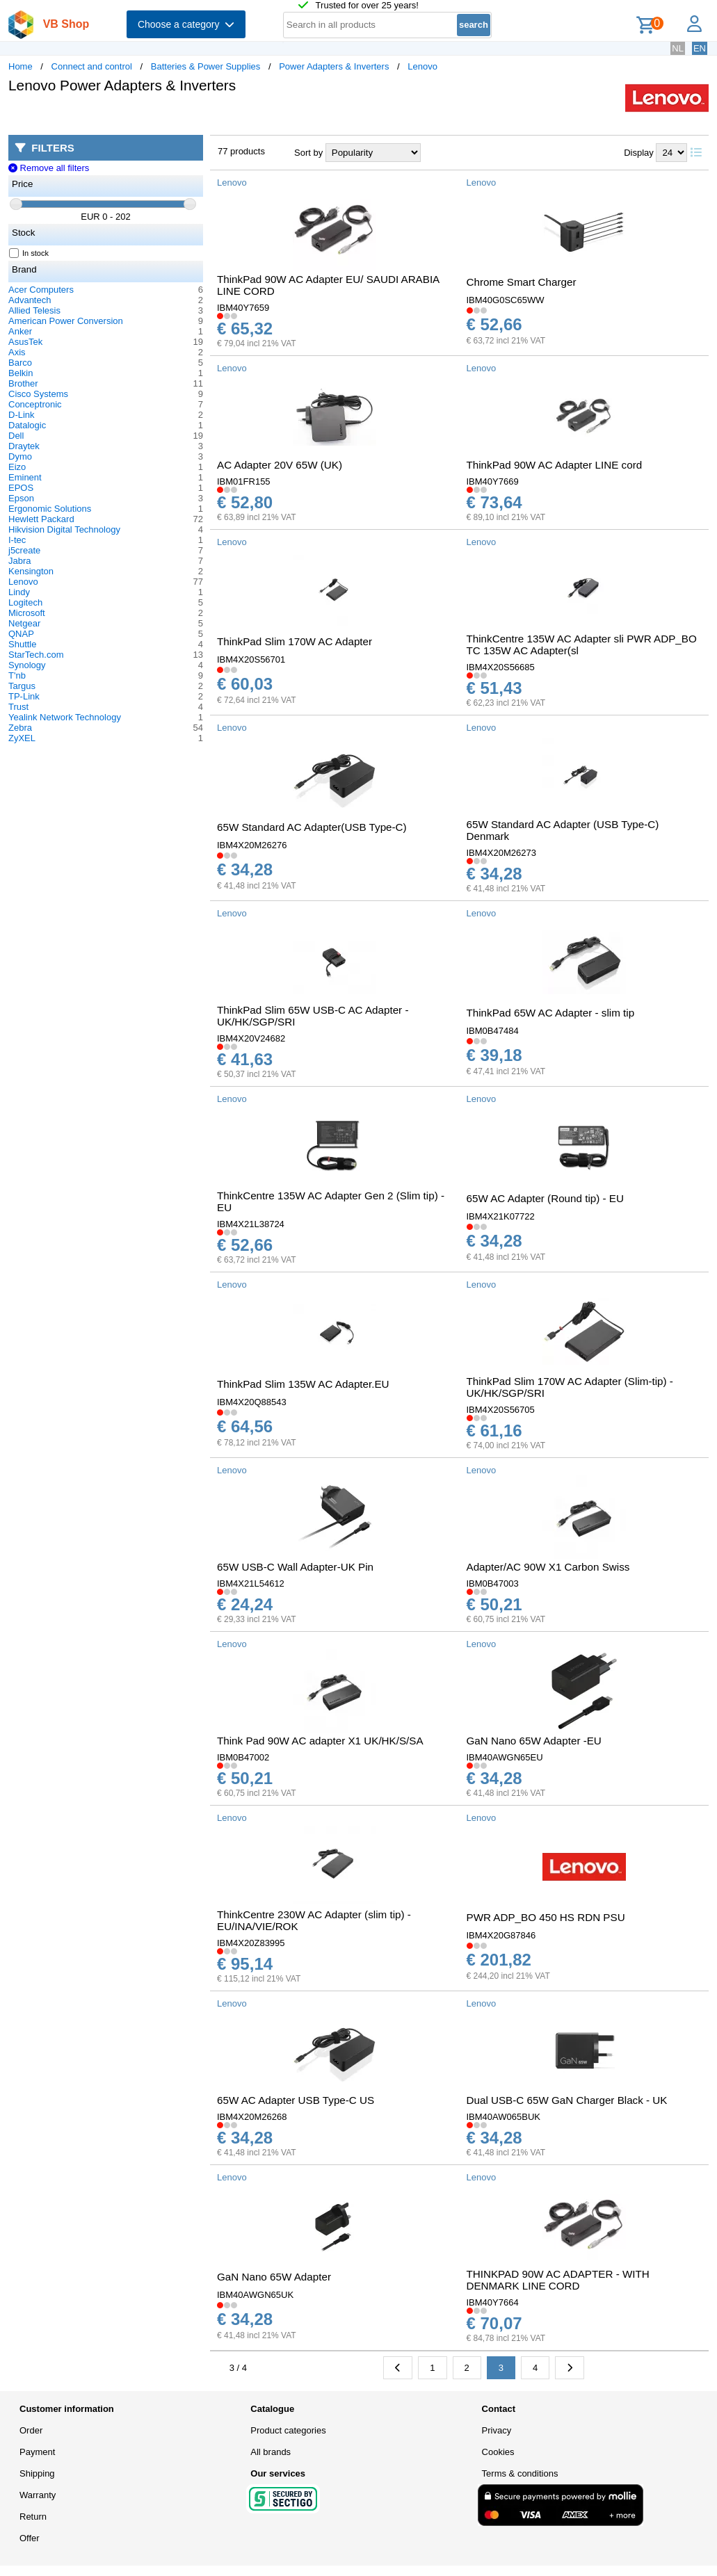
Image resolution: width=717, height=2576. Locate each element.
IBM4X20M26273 (501, 853)
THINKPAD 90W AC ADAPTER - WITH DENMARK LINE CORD (558, 2280)
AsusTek (25, 342)
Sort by (308, 152)
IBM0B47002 (243, 1757)
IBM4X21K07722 (501, 1216)
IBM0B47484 (493, 1031)
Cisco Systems (38, 394)
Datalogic (27, 425)
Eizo (17, 467)
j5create (24, 550)
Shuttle (22, 644)
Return (33, 2516)
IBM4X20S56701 (251, 659)
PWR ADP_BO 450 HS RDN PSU (546, 1917)
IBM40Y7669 (493, 481)
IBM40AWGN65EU (505, 1757)
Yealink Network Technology (64, 717)
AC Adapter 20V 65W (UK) (279, 465)
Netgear (24, 623)
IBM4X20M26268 (252, 2117)
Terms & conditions (520, 2473)
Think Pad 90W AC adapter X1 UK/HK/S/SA (320, 1741)
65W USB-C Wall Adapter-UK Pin (295, 1567)
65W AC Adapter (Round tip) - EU (545, 1198)
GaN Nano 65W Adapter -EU (534, 1741)
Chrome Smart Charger (522, 282)
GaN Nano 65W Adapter (274, 2277)
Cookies (498, 2452)
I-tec (17, 540)
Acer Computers (41, 289)
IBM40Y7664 (493, 2302)
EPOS (20, 488)
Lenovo (422, 66)
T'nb (17, 675)
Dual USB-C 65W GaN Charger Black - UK (567, 2100)
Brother (23, 383)
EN (699, 48)
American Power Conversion (65, 321)
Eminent (25, 477)
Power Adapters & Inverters (334, 66)
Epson (21, 498)
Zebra (20, 727)
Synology (26, 665)
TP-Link (24, 696)
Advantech (29, 300)
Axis (17, 352)
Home (20, 66)
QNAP (21, 634)
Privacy (497, 2430)
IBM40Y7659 (243, 307)
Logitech (25, 602)
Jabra (19, 561)
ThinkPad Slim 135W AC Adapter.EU (303, 1384)
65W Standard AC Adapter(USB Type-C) (312, 827)
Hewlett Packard (41, 519)
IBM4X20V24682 (251, 1038)
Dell (16, 435)
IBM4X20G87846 (501, 1935)
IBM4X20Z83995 (251, 1943)
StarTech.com (35, 654)
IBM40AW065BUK (503, 2117)
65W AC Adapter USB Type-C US (295, 2100)
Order (30, 2430)
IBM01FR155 (244, 481)
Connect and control (91, 66)
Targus (21, 686)
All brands (270, 2452)
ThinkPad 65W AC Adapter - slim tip (551, 1013)
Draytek (24, 446)
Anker (20, 331)
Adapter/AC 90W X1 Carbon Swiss (548, 1567)
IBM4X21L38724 (250, 1224)
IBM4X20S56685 (501, 667)
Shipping (37, 2473)
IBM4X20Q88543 (252, 1402)
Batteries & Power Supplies (206, 66)
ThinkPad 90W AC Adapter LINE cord (555, 465)
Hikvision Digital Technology (64, 529)
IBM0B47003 (493, 1583)
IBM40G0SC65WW (506, 300)
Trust (18, 707)
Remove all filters (48, 168)
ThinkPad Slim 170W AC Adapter (294, 641)
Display (639, 152)
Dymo (20, 456)
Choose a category (186, 24)
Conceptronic (35, 404)
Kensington (31, 571)
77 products (241, 151)
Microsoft (26, 613)
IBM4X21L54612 (250, 1583)
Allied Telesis (34, 310)
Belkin (20, 373)
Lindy (19, 592)
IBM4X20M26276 (252, 845)
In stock (29, 253)
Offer (29, 2538)
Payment (37, 2452)
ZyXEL (21, 738)
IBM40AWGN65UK (255, 2295)
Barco (20, 362)
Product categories (287, 2430)
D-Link (21, 415)
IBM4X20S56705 (501, 1409)
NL (678, 48)
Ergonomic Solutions (49, 508)
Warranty (37, 2495)
